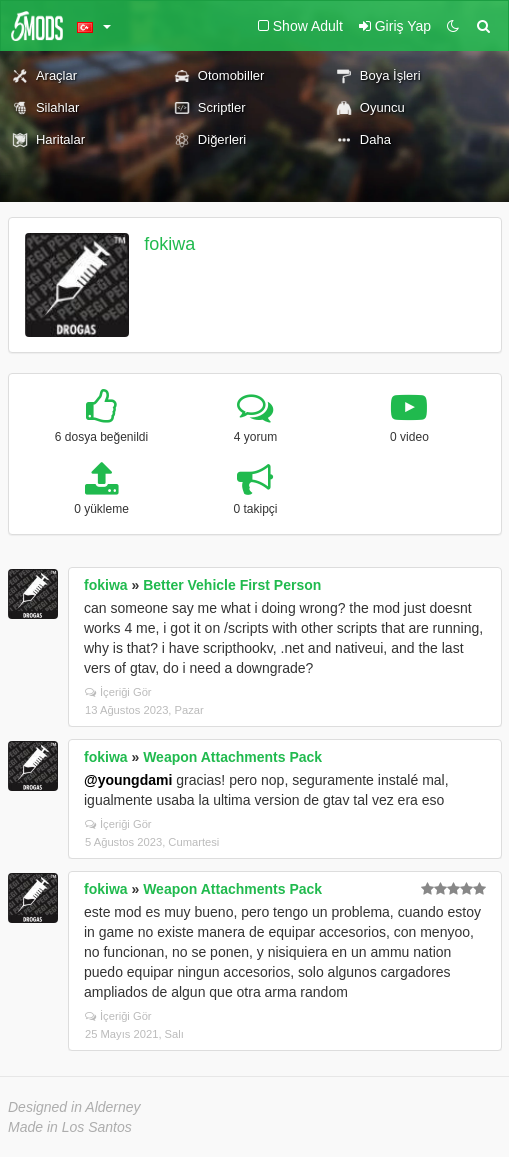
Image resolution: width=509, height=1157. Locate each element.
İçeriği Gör (118, 692)
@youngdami (128, 780)
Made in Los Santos (70, 1127)
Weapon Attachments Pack (232, 757)
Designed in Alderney (74, 1107)
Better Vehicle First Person (232, 585)
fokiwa (169, 244)
